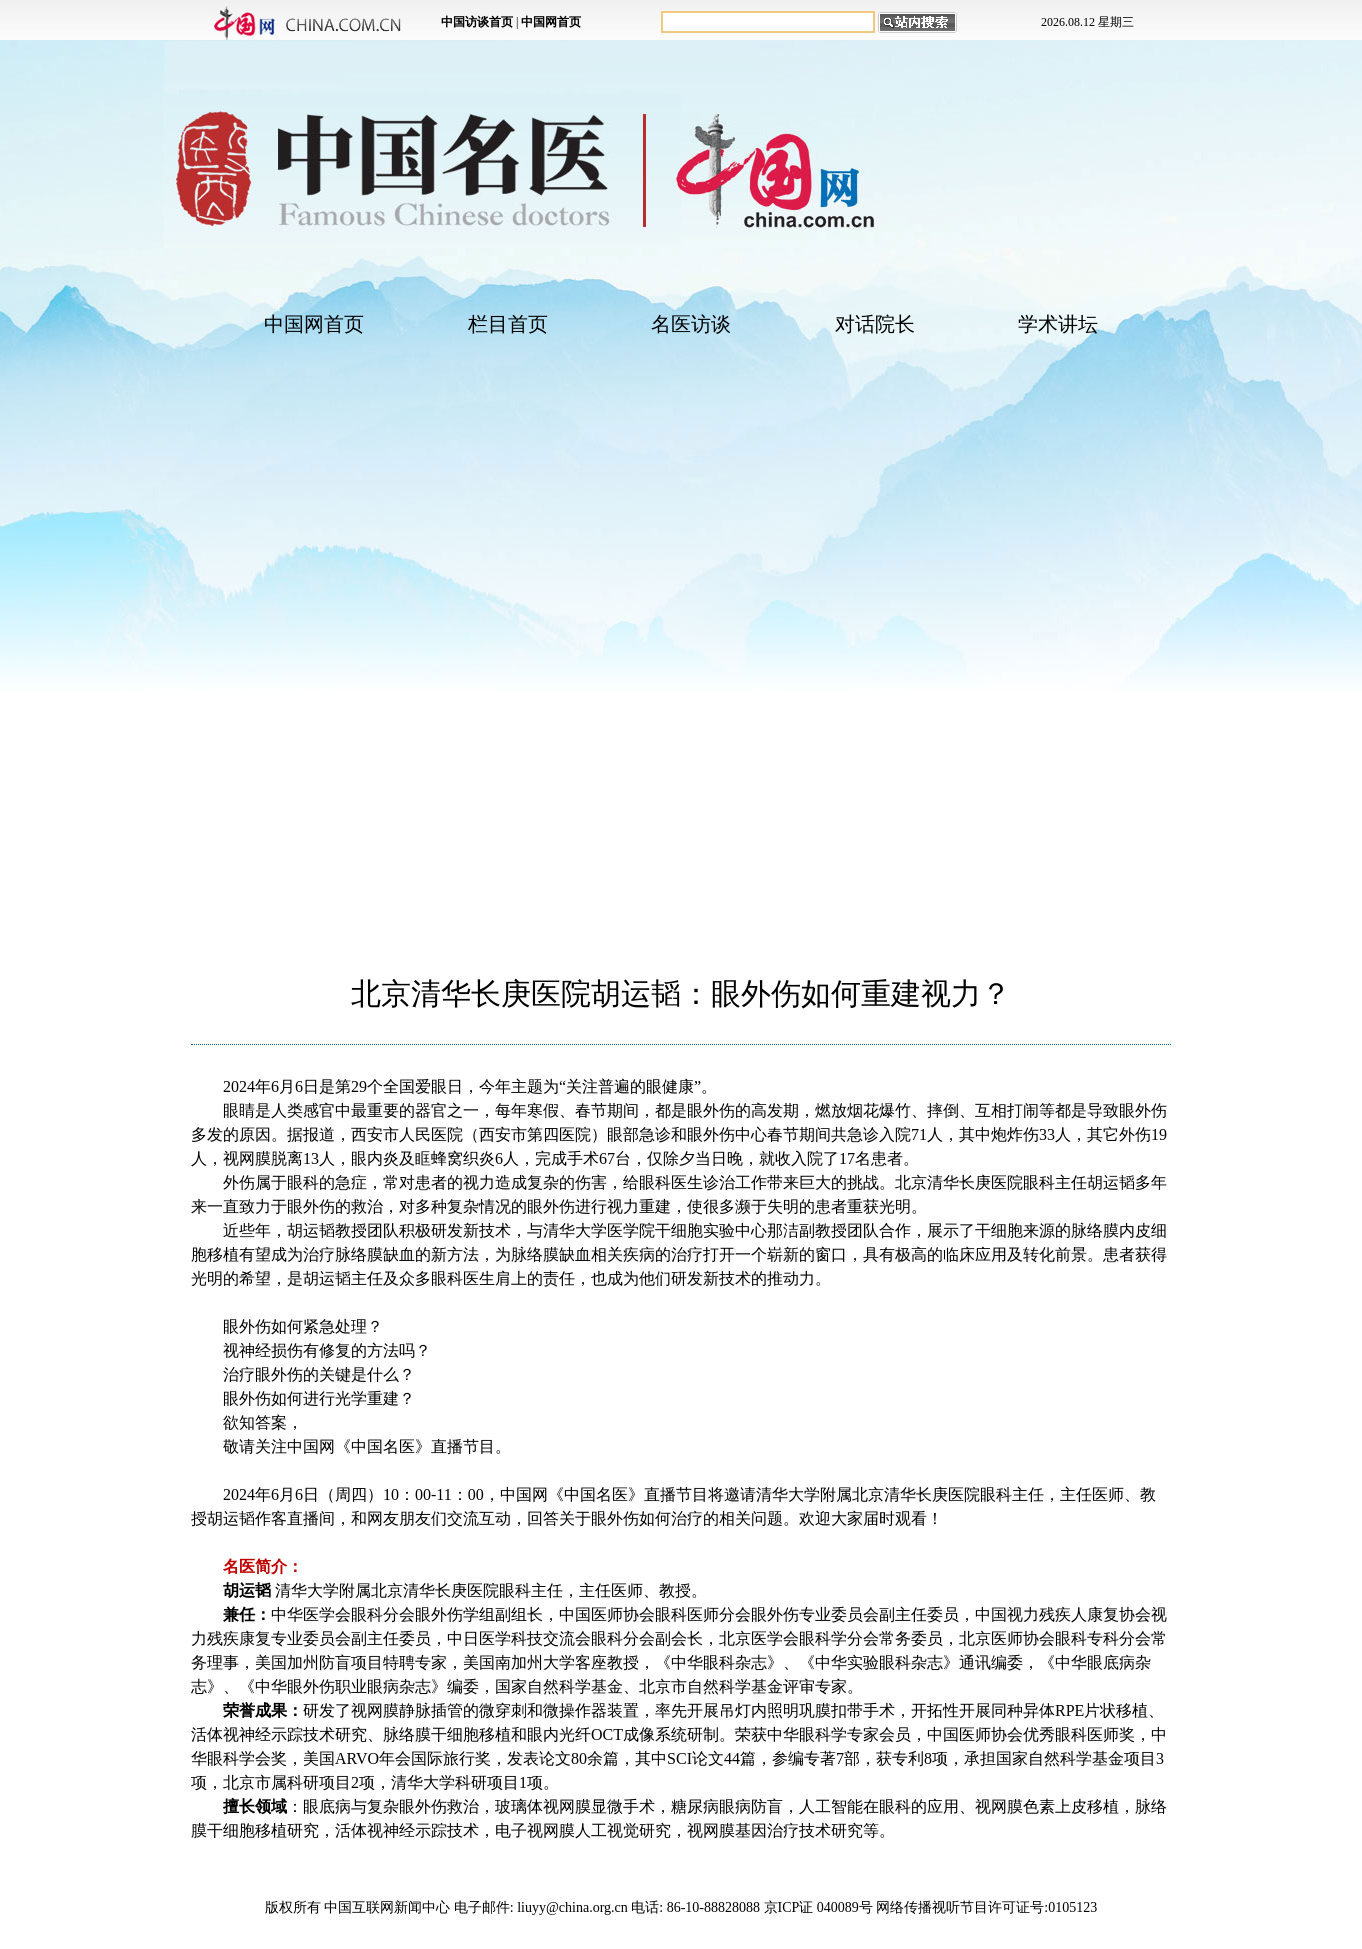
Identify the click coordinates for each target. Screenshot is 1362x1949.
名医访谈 (691, 324)
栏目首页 (508, 324)
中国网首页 (314, 324)
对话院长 (875, 324)
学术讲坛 (1058, 324)
